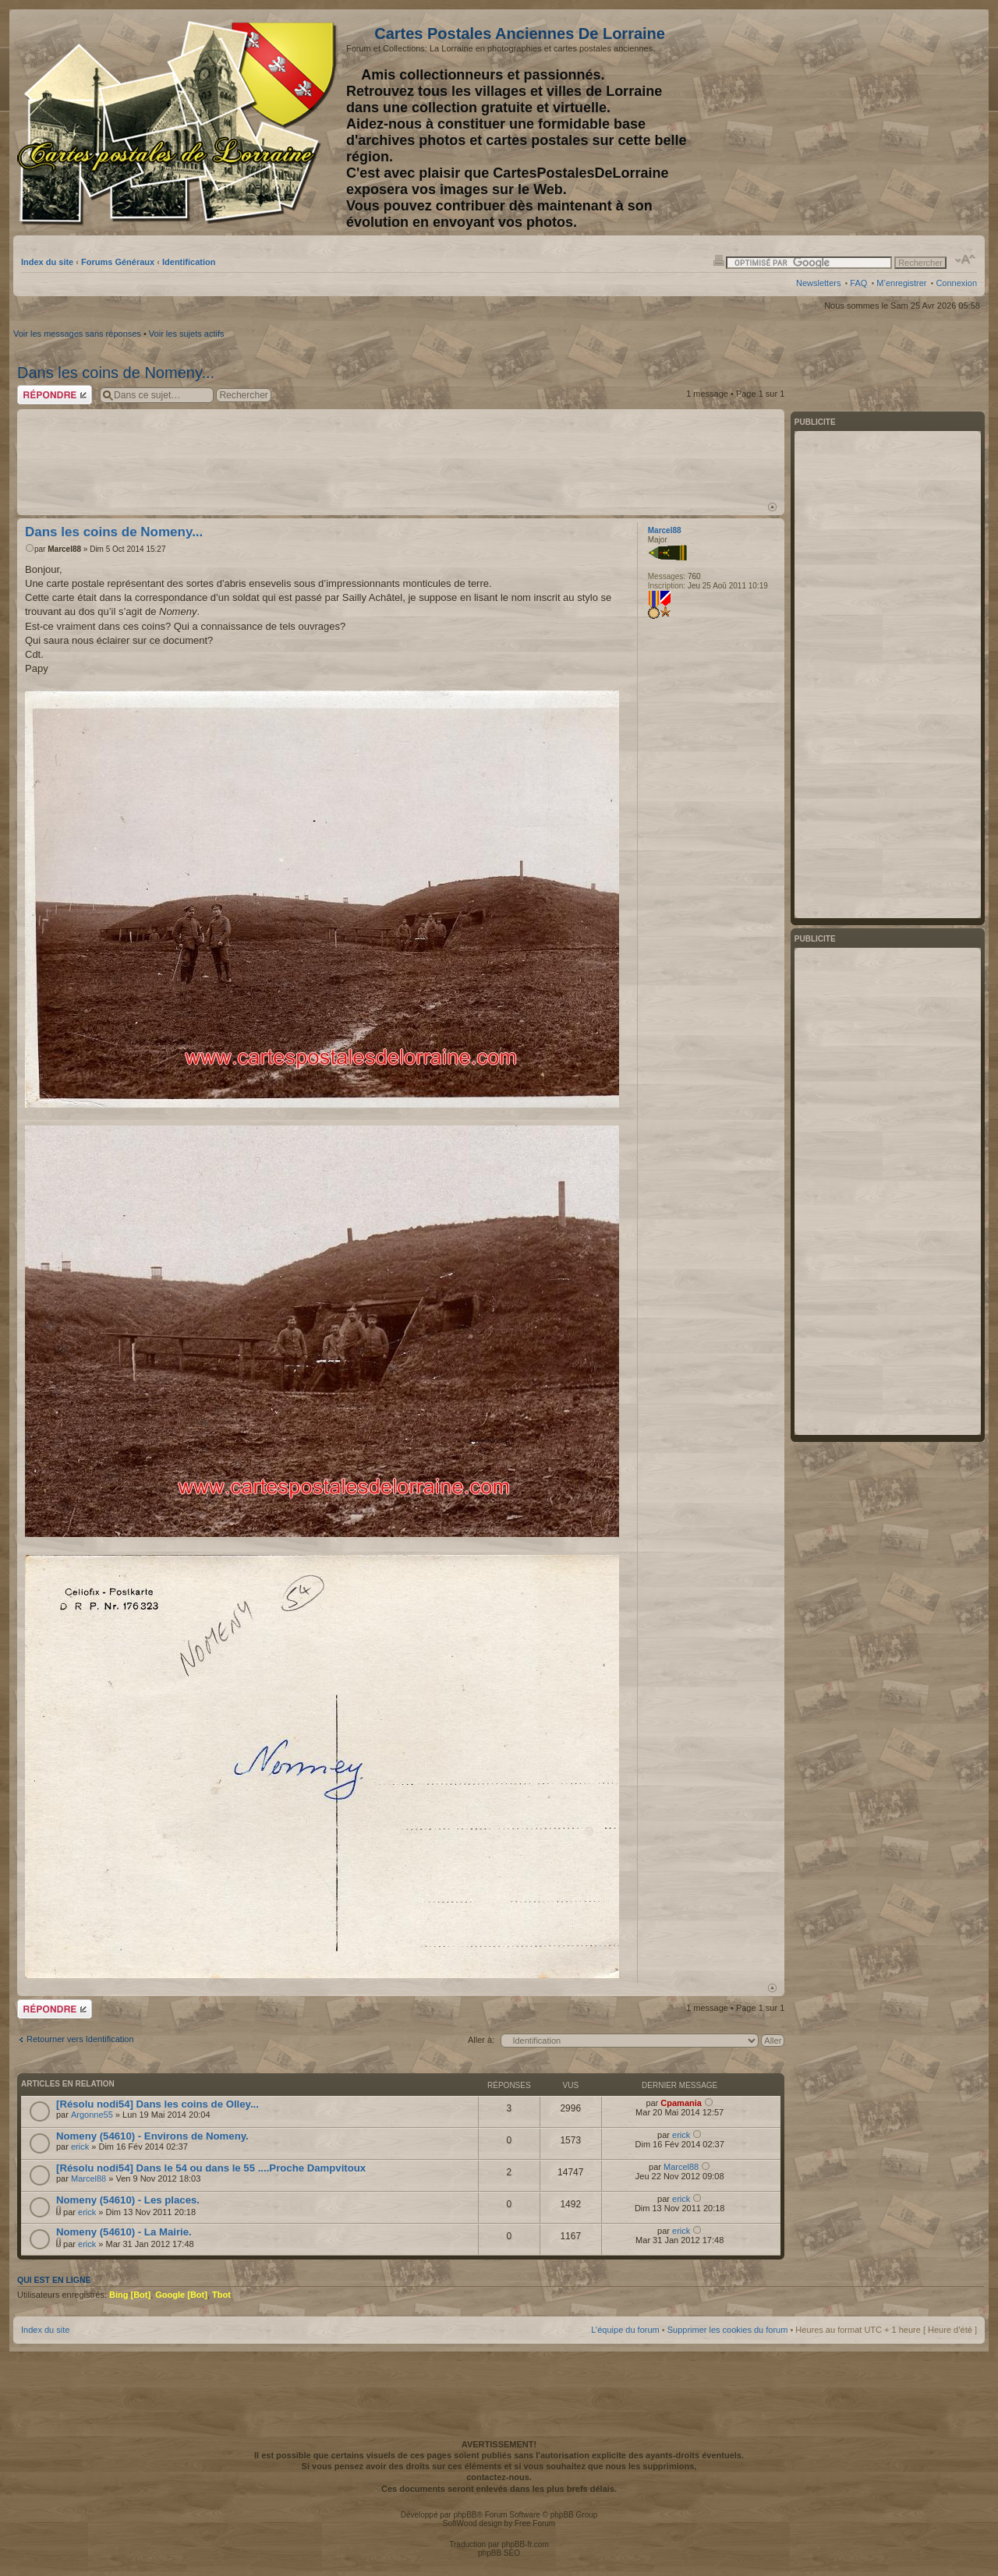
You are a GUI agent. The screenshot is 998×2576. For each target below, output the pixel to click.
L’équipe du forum (625, 2329)
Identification (188, 262)
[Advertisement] (854, 122)
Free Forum (535, 2523)
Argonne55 (92, 2114)
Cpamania (681, 2103)
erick (80, 2146)
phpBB (464, 2515)
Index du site (47, 262)
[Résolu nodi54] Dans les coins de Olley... (157, 2104)
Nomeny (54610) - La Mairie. (124, 2232)
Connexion (956, 283)
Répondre (54, 395)
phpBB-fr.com (525, 2544)
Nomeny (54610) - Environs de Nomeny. (152, 2136)
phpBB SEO (499, 2553)
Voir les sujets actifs (187, 333)
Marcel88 (64, 549)
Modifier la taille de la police (965, 260)
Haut (772, 507)
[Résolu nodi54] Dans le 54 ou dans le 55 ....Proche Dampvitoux (211, 2168)
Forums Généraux (117, 262)
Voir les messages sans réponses (77, 333)
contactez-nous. (499, 2477)
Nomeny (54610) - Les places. (128, 2200)
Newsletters (818, 283)
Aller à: (481, 2039)
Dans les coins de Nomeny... (115, 372)
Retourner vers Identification (80, 2039)
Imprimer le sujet (719, 260)
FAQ (858, 283)
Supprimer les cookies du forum (727, 2329)
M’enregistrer (901, 283)
